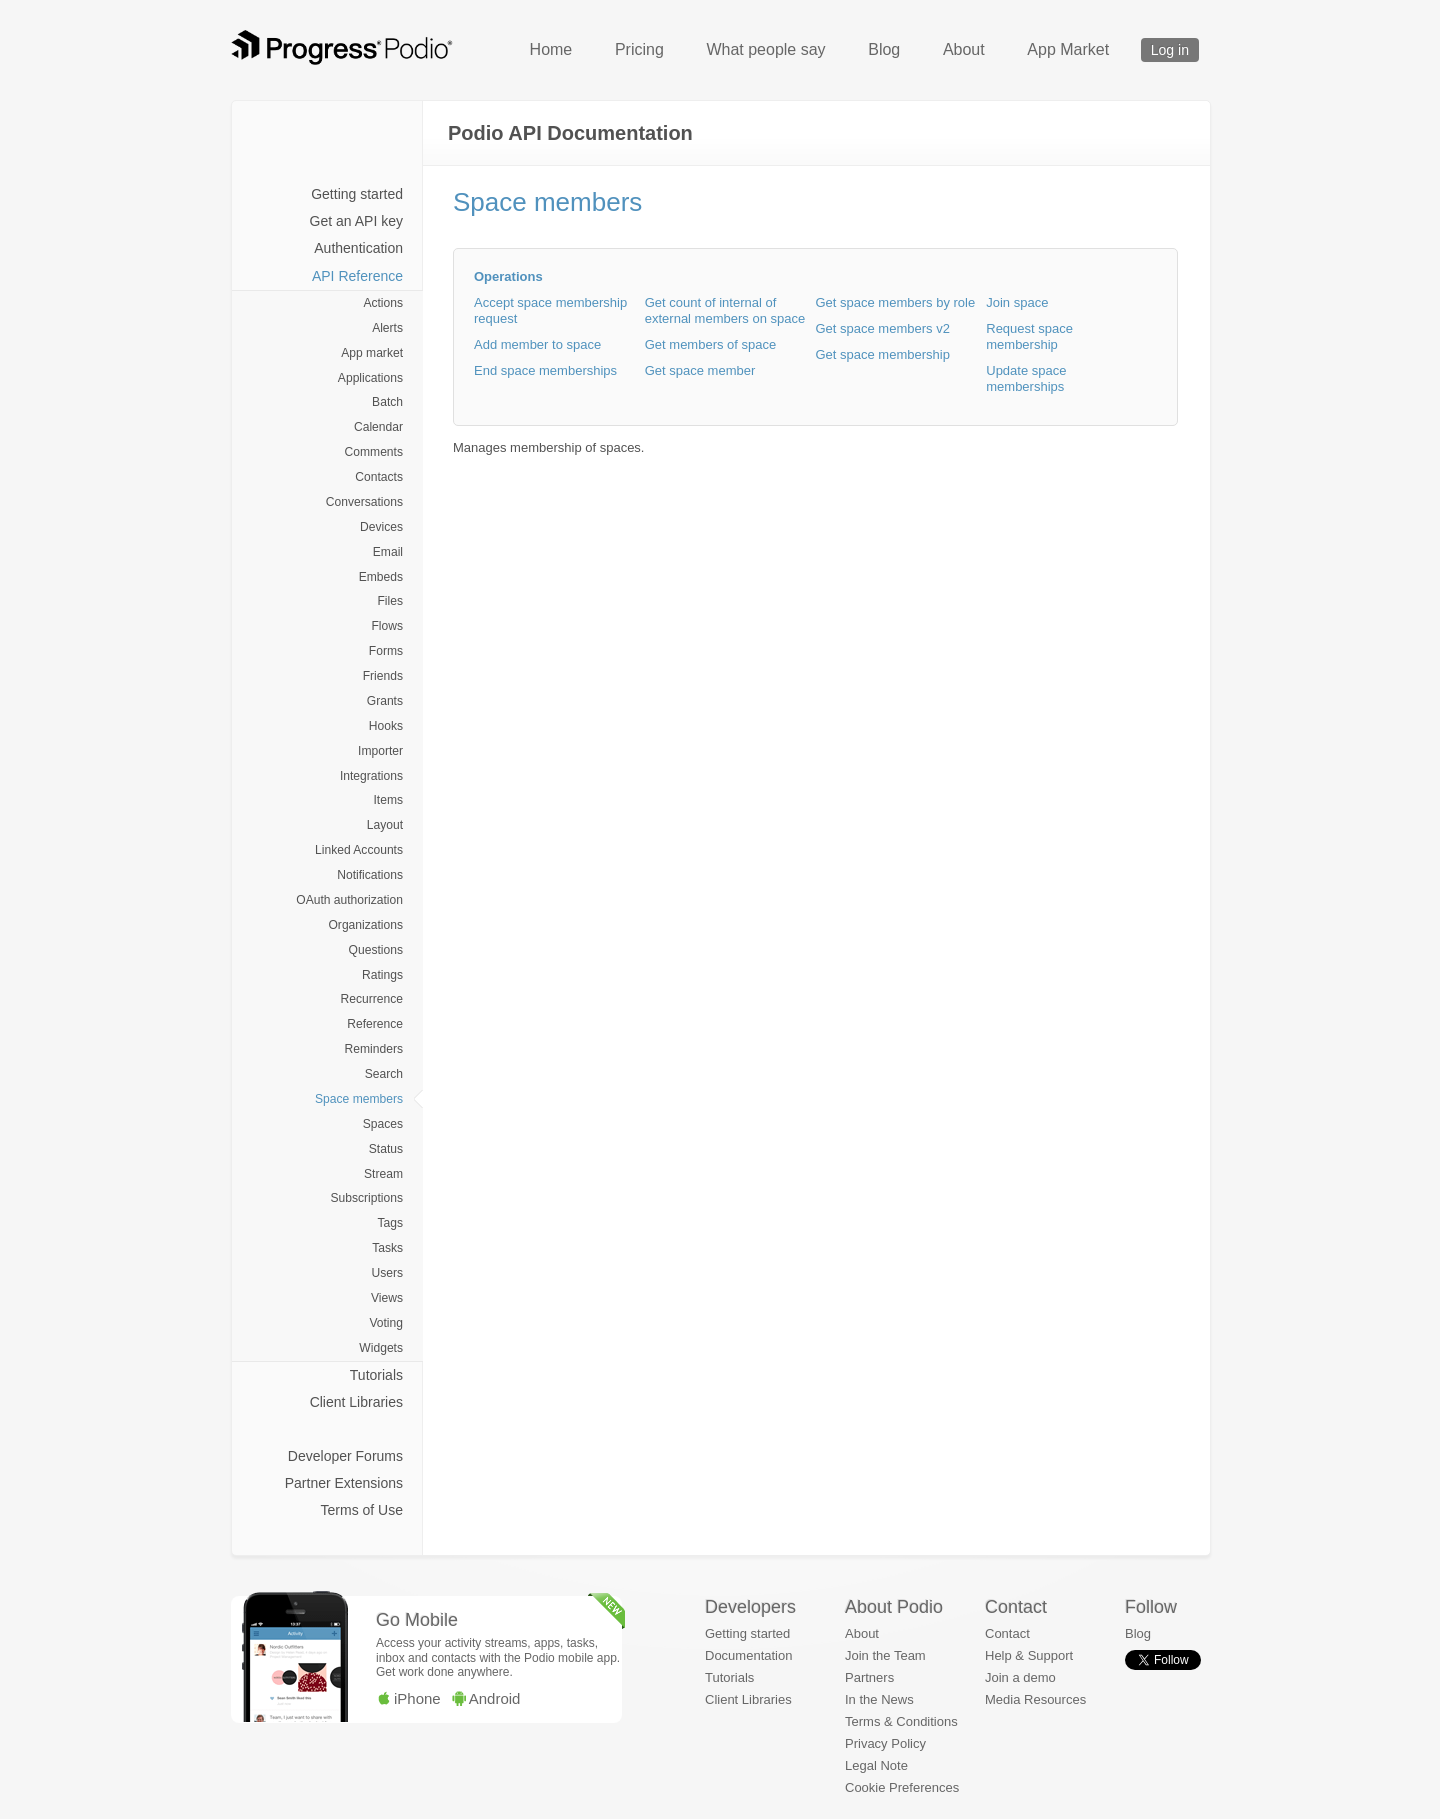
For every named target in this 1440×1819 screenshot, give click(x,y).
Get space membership (883, 354)
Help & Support (1029, 1655)
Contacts (379, 477)
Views (387, 1298)
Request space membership (1029, 336)
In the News (879, 1699)
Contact (1007, 1633)
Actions (383, 303)
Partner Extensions (344, 1483)
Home (551, 49)
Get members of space (711, 344)
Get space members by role (896, 302)
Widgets (381, 1348)
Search (384, 1074)
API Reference (357, 276)
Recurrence (372, 999)
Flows (387, 626)
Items (388, 800)
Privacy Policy (885, 1743)
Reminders (374, 1049)
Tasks (387, 1248)
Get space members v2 (883, 328)
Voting (386, 1323)
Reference (375, 1024)
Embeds (381, 577)
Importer (380, 751)
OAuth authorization (349, 900)
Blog (884, 49)
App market (372, 353)
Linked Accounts (359, 850)
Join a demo (1020, 1677)
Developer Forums (345, 1456)
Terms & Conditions (901, 1721)
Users (387, 1273)
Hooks (386, 726)
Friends (383, 676)
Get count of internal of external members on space (725, 310)
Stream (383, 1174)
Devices (381, 527)
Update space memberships (1026, 378)
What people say (765, 49)
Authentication (358, 248)
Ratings (382, 975)
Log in (1170, 50)
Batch (387, 402)
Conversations (364, 502)
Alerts (387, 328)
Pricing (639, 49)
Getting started (357, 194)
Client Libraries (356, 1402)
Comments (374, 452)
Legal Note (876, 1765)
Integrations (371, 776)
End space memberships (545, 370)
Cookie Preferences (902, 1787)
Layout (385, 825)
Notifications (370, 875)
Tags (390, 1223)
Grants (385, 701)
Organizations (365, 925)
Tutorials (376, 1375)
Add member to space (537, 344)
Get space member (700, 370)
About (964, 49)
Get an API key (356, 221)
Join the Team (885, 1655)
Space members (359, 1099)
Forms (386, 651)
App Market (1068, 49)
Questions (376, 950)
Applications (370, 378)
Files (390, 601)
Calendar (378, 427)
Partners (869, 1677)
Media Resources (1035, 1699)
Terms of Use (362, 1510)
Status (386, 1149)
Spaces (383, 1124)
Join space (1017, 302)
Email (388, 552)
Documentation (748, 1655)
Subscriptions (366, 1198)
